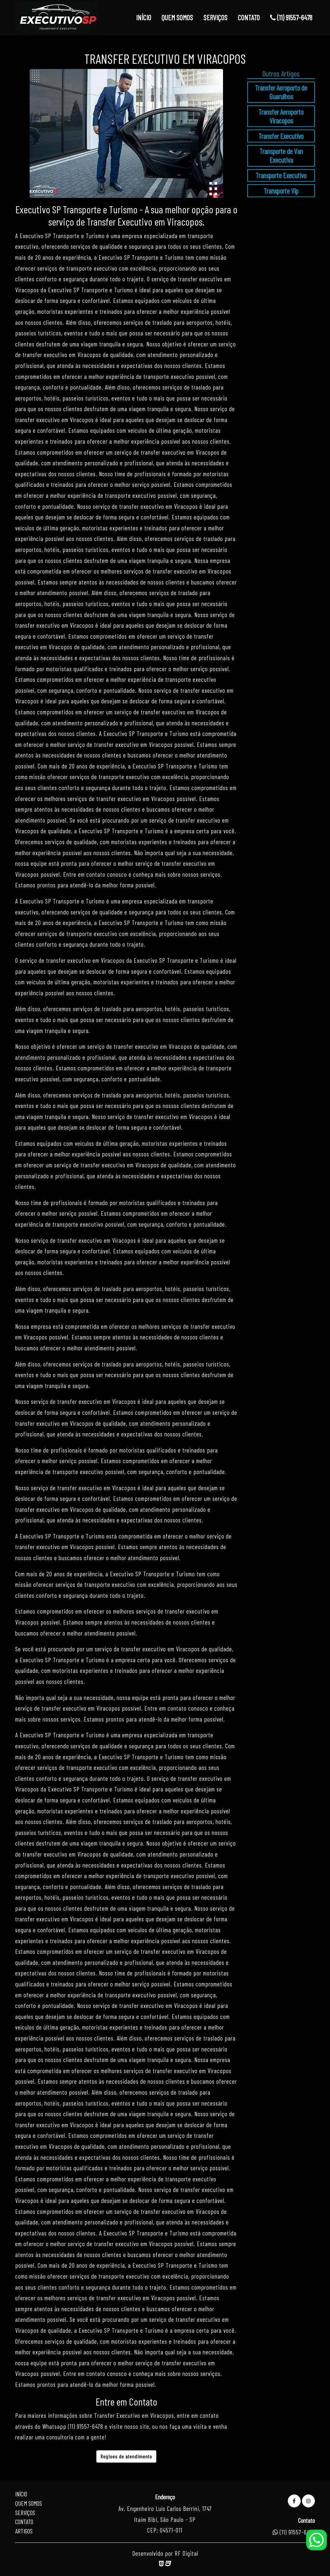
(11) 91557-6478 (291, 17)
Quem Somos (28, 2503)
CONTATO (249, 17)
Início (21, 2494)
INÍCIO (143, 17)
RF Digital (186, 2553)
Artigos (24, 2531)
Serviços (25, 2512)
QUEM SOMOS (177, 17)
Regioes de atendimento (126, 2456)
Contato (24, 2521)
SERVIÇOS (215, 17)
